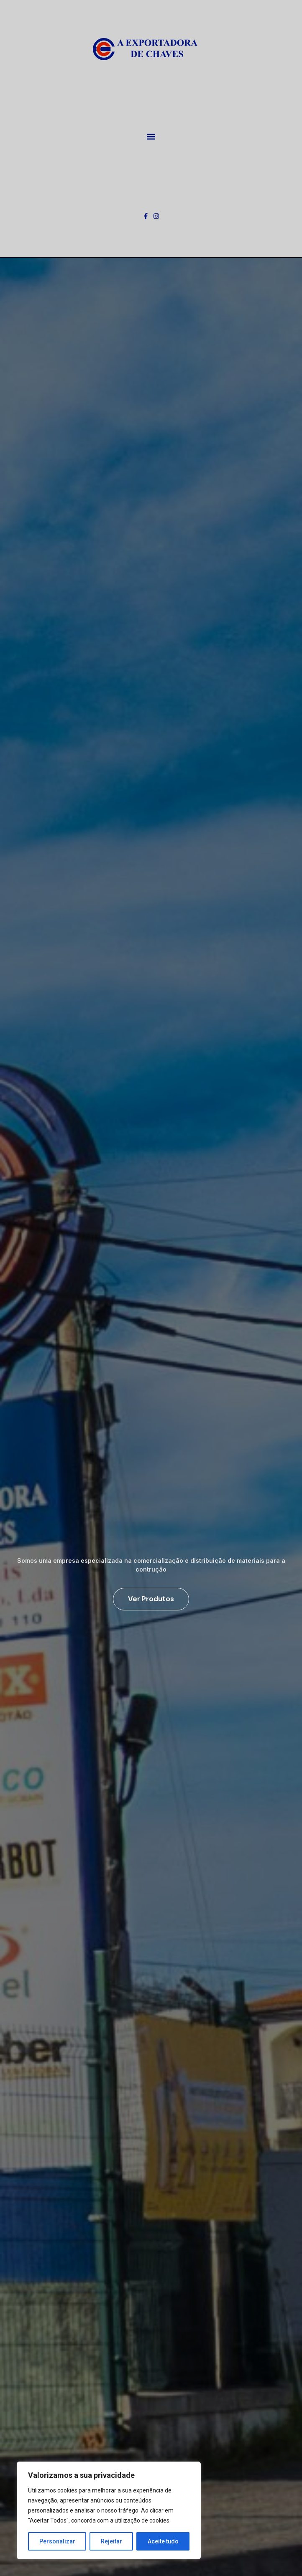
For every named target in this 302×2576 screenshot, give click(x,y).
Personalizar (57, 2541)
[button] (151, 136)
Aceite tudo (163, 2541)
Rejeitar (111, 2541)
